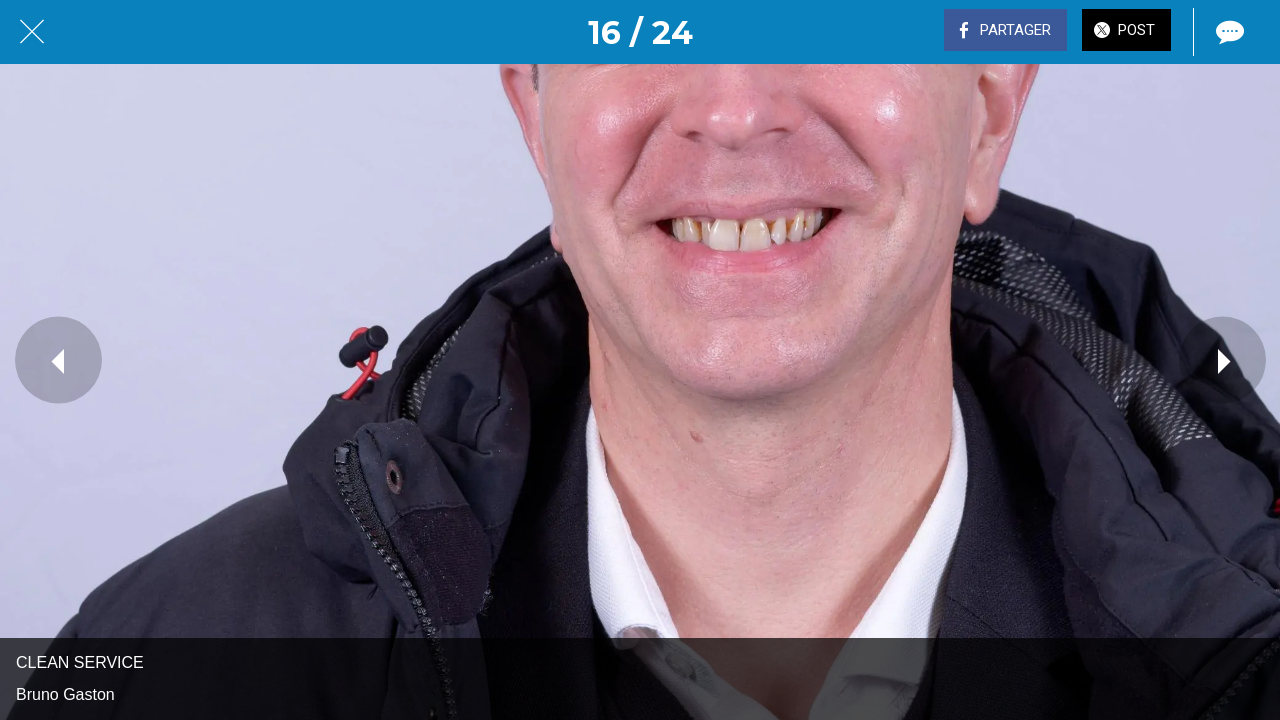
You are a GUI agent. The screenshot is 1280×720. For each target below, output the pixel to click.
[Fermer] (32, 32)
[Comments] (1228, 32)
